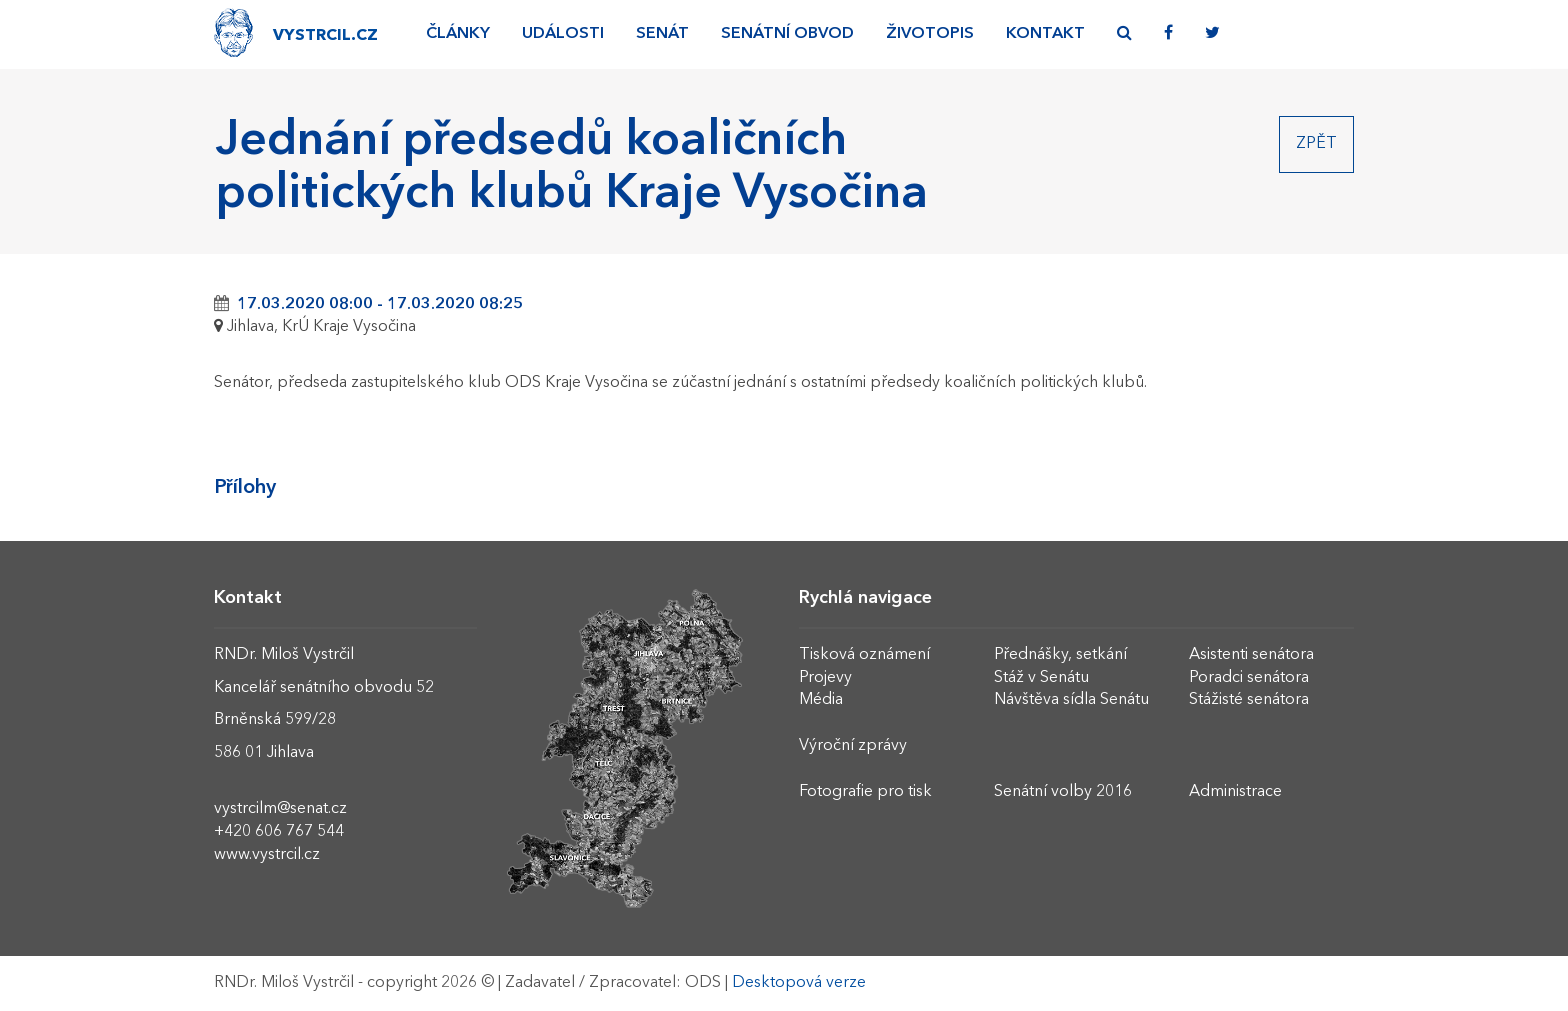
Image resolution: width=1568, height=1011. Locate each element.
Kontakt (1045, 34)
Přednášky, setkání (1060, 655)
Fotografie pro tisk (865, 792)
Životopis (930, 34)
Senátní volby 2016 (1063, 792)
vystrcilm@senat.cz (280, 809)
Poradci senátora (1249, 678)
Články (458, 34)
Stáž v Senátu (1041, 678)
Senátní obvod (787, 34)
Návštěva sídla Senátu (1071, 700)
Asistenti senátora (1251, 655)
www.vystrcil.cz (267, 855)
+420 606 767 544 (279, 832)
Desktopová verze (799, 983)
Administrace (1235, 792)
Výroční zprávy (853, 746)
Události (563, 34)
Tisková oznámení (864, 655)
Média (821, 700)
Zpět (1316, 144)
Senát (662, 34)
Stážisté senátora (1249, 700)
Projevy (825, 678)
